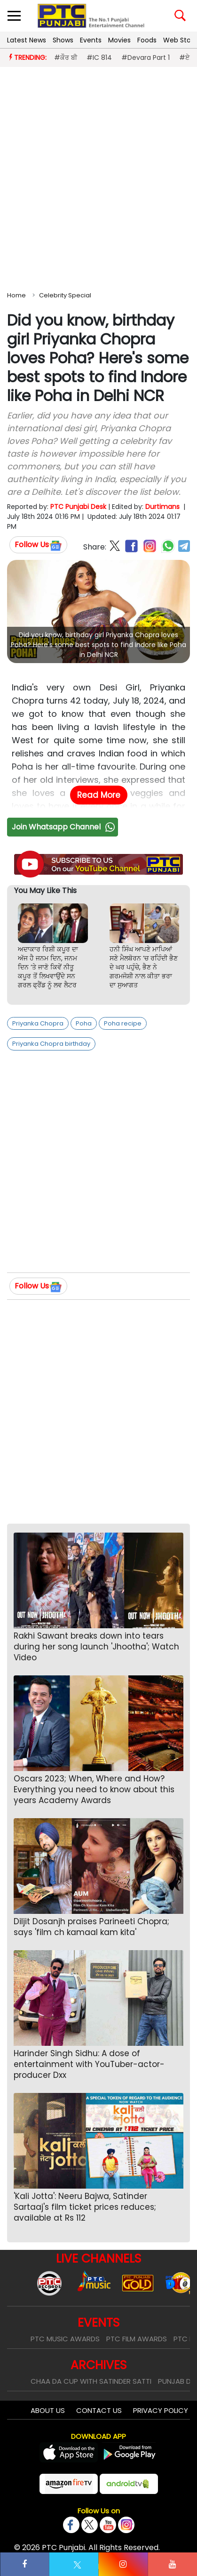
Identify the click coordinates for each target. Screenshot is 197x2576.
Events (91, 40)
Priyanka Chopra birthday (51, 1043)
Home (16, 295)
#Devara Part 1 (145, 57)
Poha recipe (123, 1023)
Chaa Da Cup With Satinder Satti (91, 2381)
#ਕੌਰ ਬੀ (65, 57)
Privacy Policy (160, 2410)
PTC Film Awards (136, 2339)
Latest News (26, 40)
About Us (48, 2410)
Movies (119, 40)
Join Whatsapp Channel (64, 826)
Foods (147, 40)
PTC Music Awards (65, 2339)
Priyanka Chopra (37, 1023)
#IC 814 (99, 57)
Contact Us (99, 2410)
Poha (84, 1023)
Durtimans (162, 506)
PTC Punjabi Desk (78, 506)
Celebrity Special (65, 295)
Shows (63, 40)
